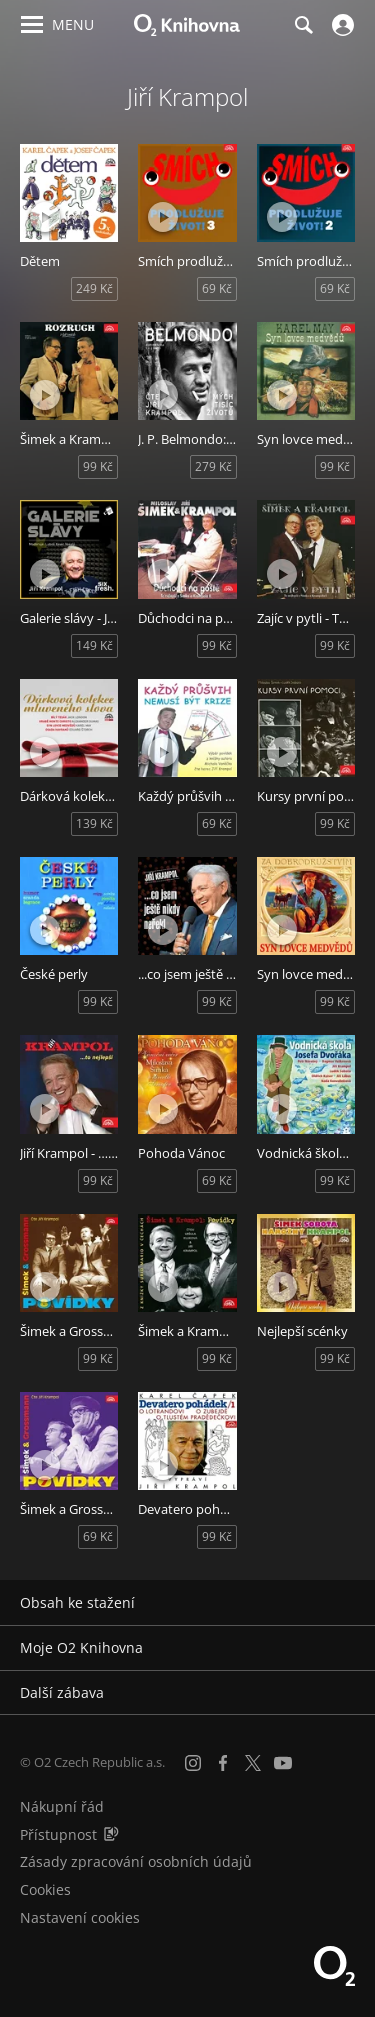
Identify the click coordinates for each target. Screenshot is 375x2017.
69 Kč (217, 288)
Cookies (45, 1889)
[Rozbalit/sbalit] (347, 1603)
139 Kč (94, 823)
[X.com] (253, 1763)
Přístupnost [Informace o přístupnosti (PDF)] (58, 1834)
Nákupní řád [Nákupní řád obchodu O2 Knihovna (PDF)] (62, 1806)
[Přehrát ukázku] (45, 217)
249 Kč (94, 288)
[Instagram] (193, 1763)
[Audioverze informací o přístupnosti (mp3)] (111, 1834)
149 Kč (94, 645)
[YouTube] (283, 1763)
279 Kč (213, 466)
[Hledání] (303, 25)
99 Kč (98, 466)
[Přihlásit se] (340, 25)
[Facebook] (223, 1763)
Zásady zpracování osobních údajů (136, 1861)
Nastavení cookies (80, 1917)
